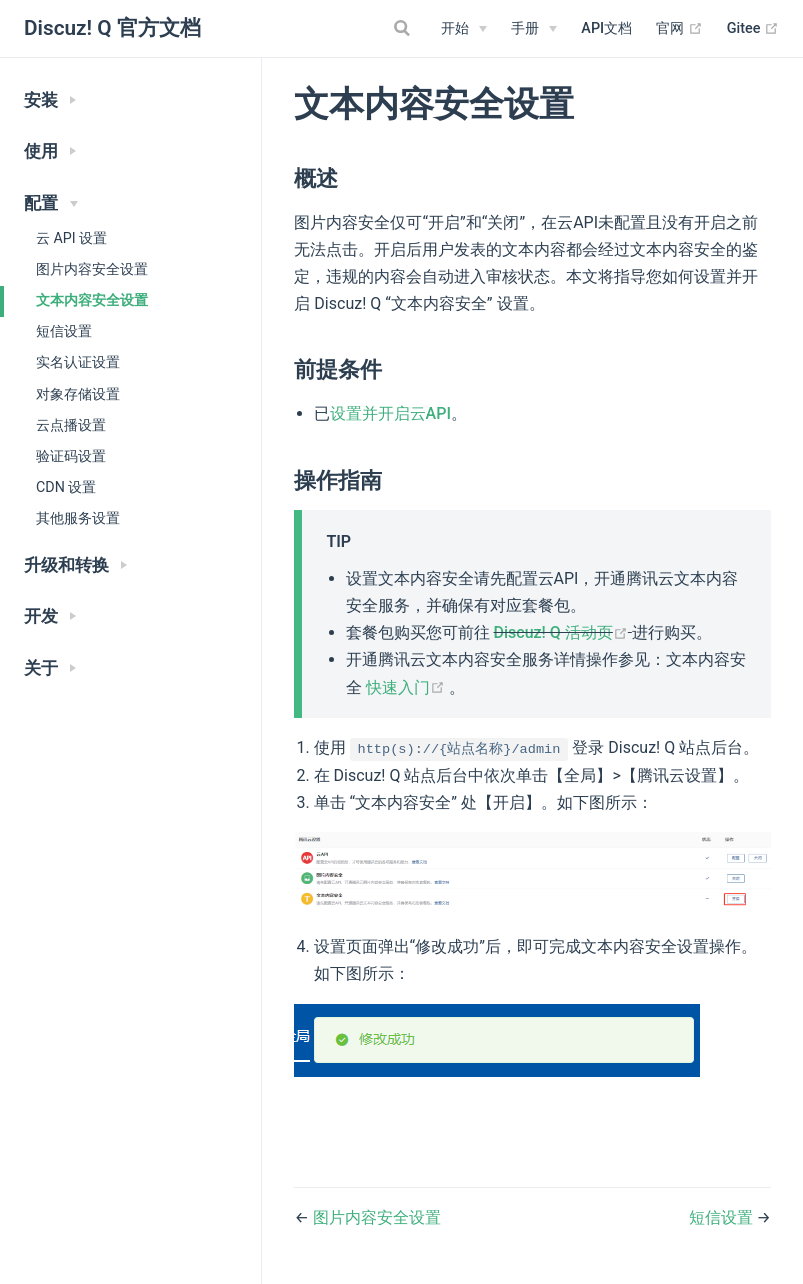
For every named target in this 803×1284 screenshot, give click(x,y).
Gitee (753, 29)
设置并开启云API (390, 413)
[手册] (534, 29)
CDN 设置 (66, 487)
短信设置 (64, 331)
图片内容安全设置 (92, 269)
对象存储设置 (78, 394)
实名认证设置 (78, 362)
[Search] (404, 28)
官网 (679, 29)
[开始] (464, 29)
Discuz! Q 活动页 (563, 632)
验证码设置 (71, 456)
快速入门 (407, 687)
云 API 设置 (71, 238)
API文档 (606, 28)
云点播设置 (71, 425)
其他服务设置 (78, 518)
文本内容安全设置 (92, 300)
